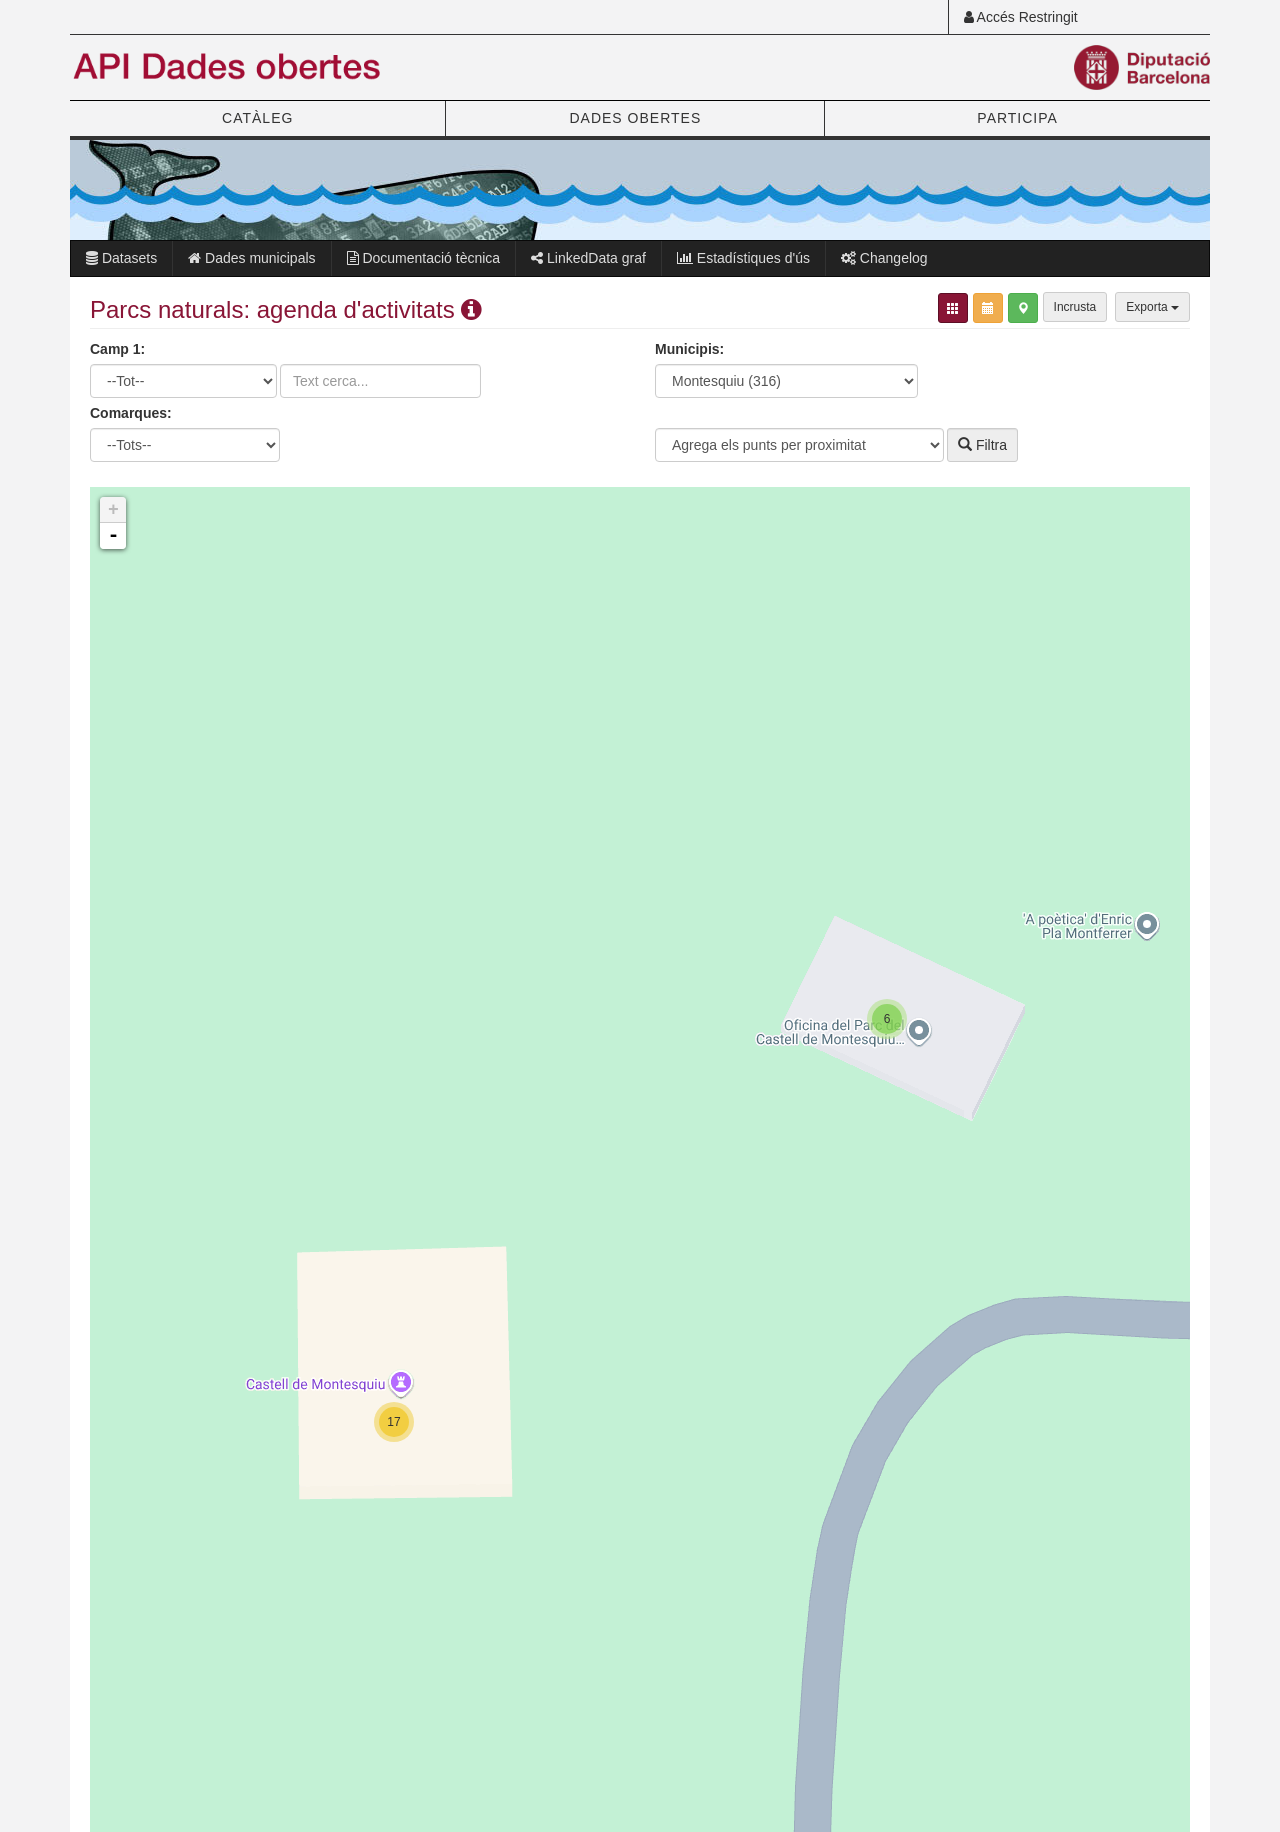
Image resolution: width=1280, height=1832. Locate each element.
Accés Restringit (1021, 17)
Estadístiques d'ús (743, 258)
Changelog (884, 258)
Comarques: (131, 413)
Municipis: (689, 349)
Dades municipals (251, 258)
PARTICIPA (1017, 118)
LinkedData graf (588, 258)
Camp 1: (117, 349)
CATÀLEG (257, 118)
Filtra (982, 445)
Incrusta (1075, 307)
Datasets (121, 258)
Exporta (1152, 307)
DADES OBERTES (635, 118)
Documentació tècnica (424, 258)
